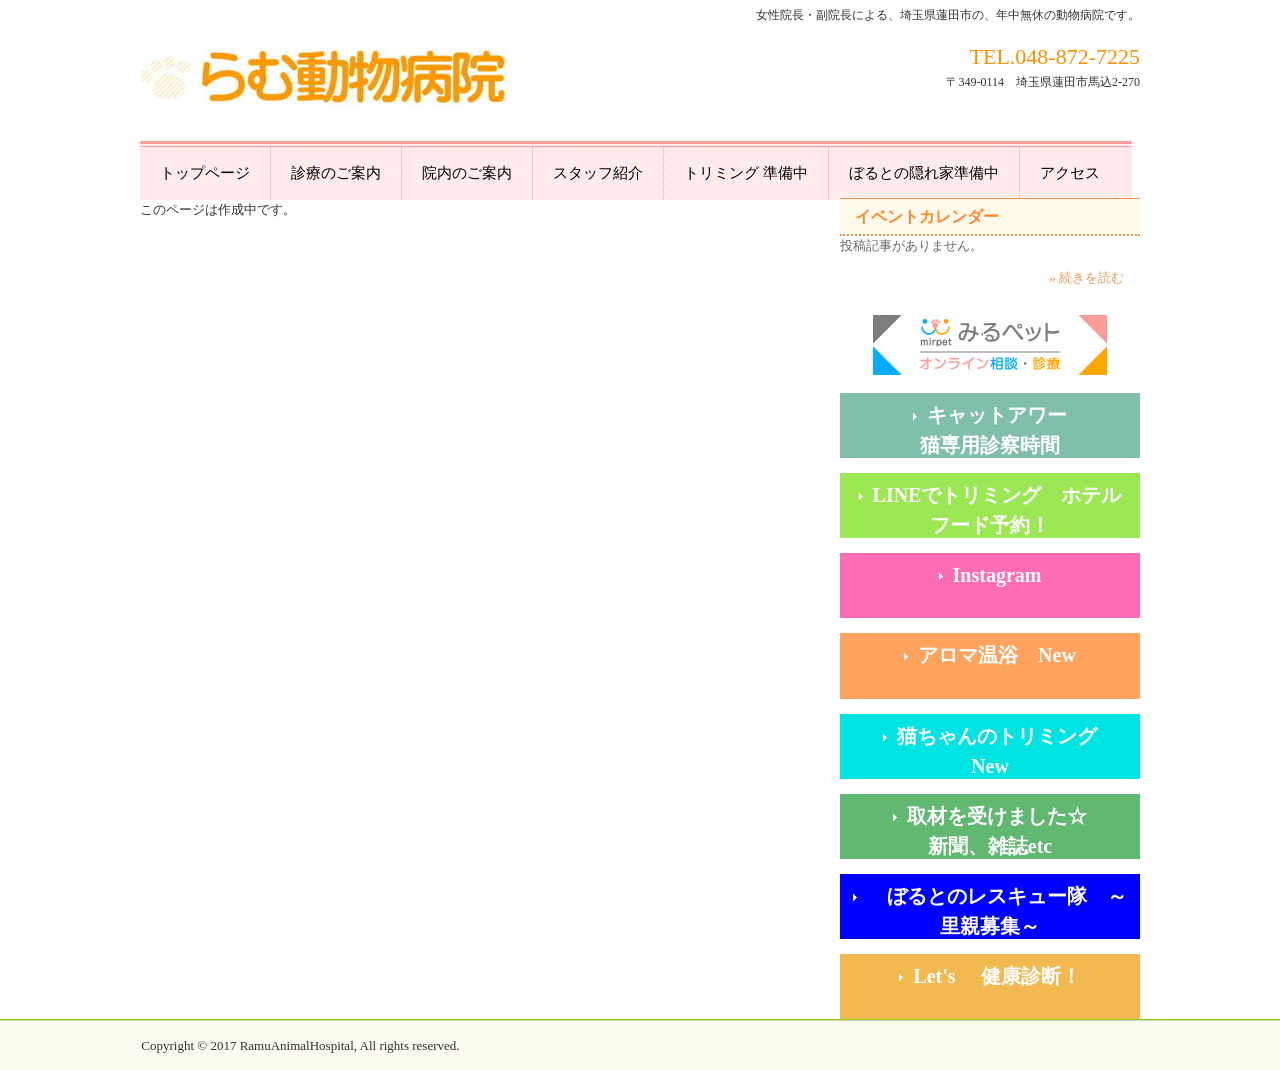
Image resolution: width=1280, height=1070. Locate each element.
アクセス (1070, 173)
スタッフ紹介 (598, 173)
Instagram (997, 575)
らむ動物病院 (326, 80)
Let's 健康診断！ (1026, 976)
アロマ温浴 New (997, 655)
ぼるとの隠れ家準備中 (924, 173)
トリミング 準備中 (746, 173)
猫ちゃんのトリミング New (1017, 751)
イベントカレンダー (927, 216)
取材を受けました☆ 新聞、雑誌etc (1023, 831)
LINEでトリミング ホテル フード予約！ (1006, 510)
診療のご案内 (336, 173)
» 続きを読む (1086, 277)
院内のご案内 (467, 173)
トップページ (205, 173)
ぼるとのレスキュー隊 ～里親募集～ (997, 911)
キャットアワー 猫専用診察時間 (1030, 430)
